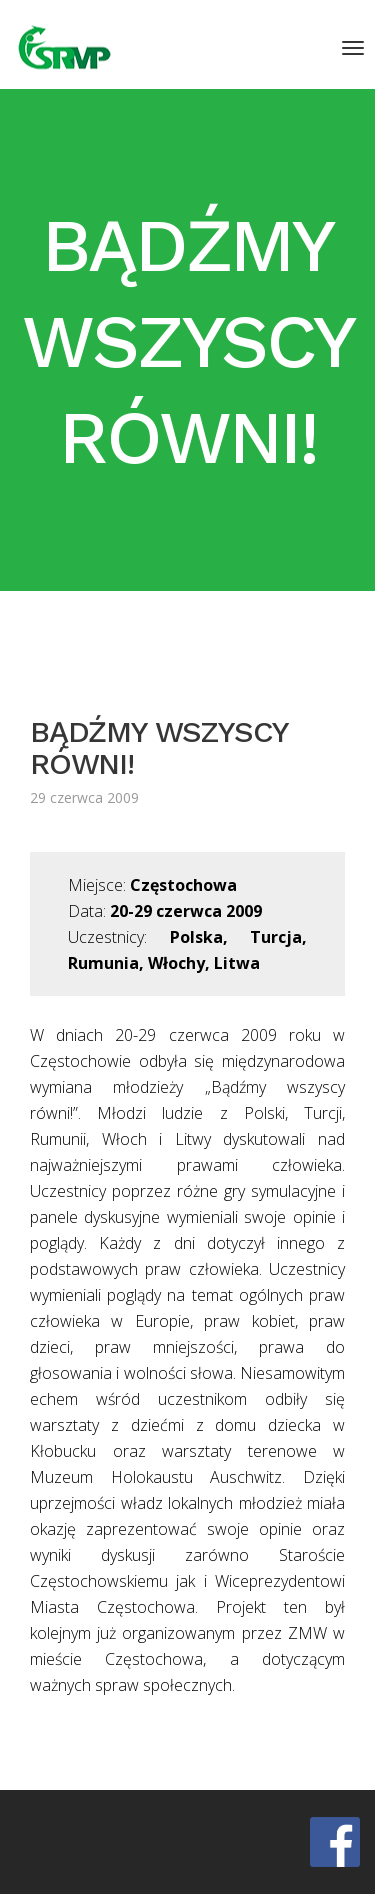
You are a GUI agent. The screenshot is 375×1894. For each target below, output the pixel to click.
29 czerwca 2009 (84, 797)
